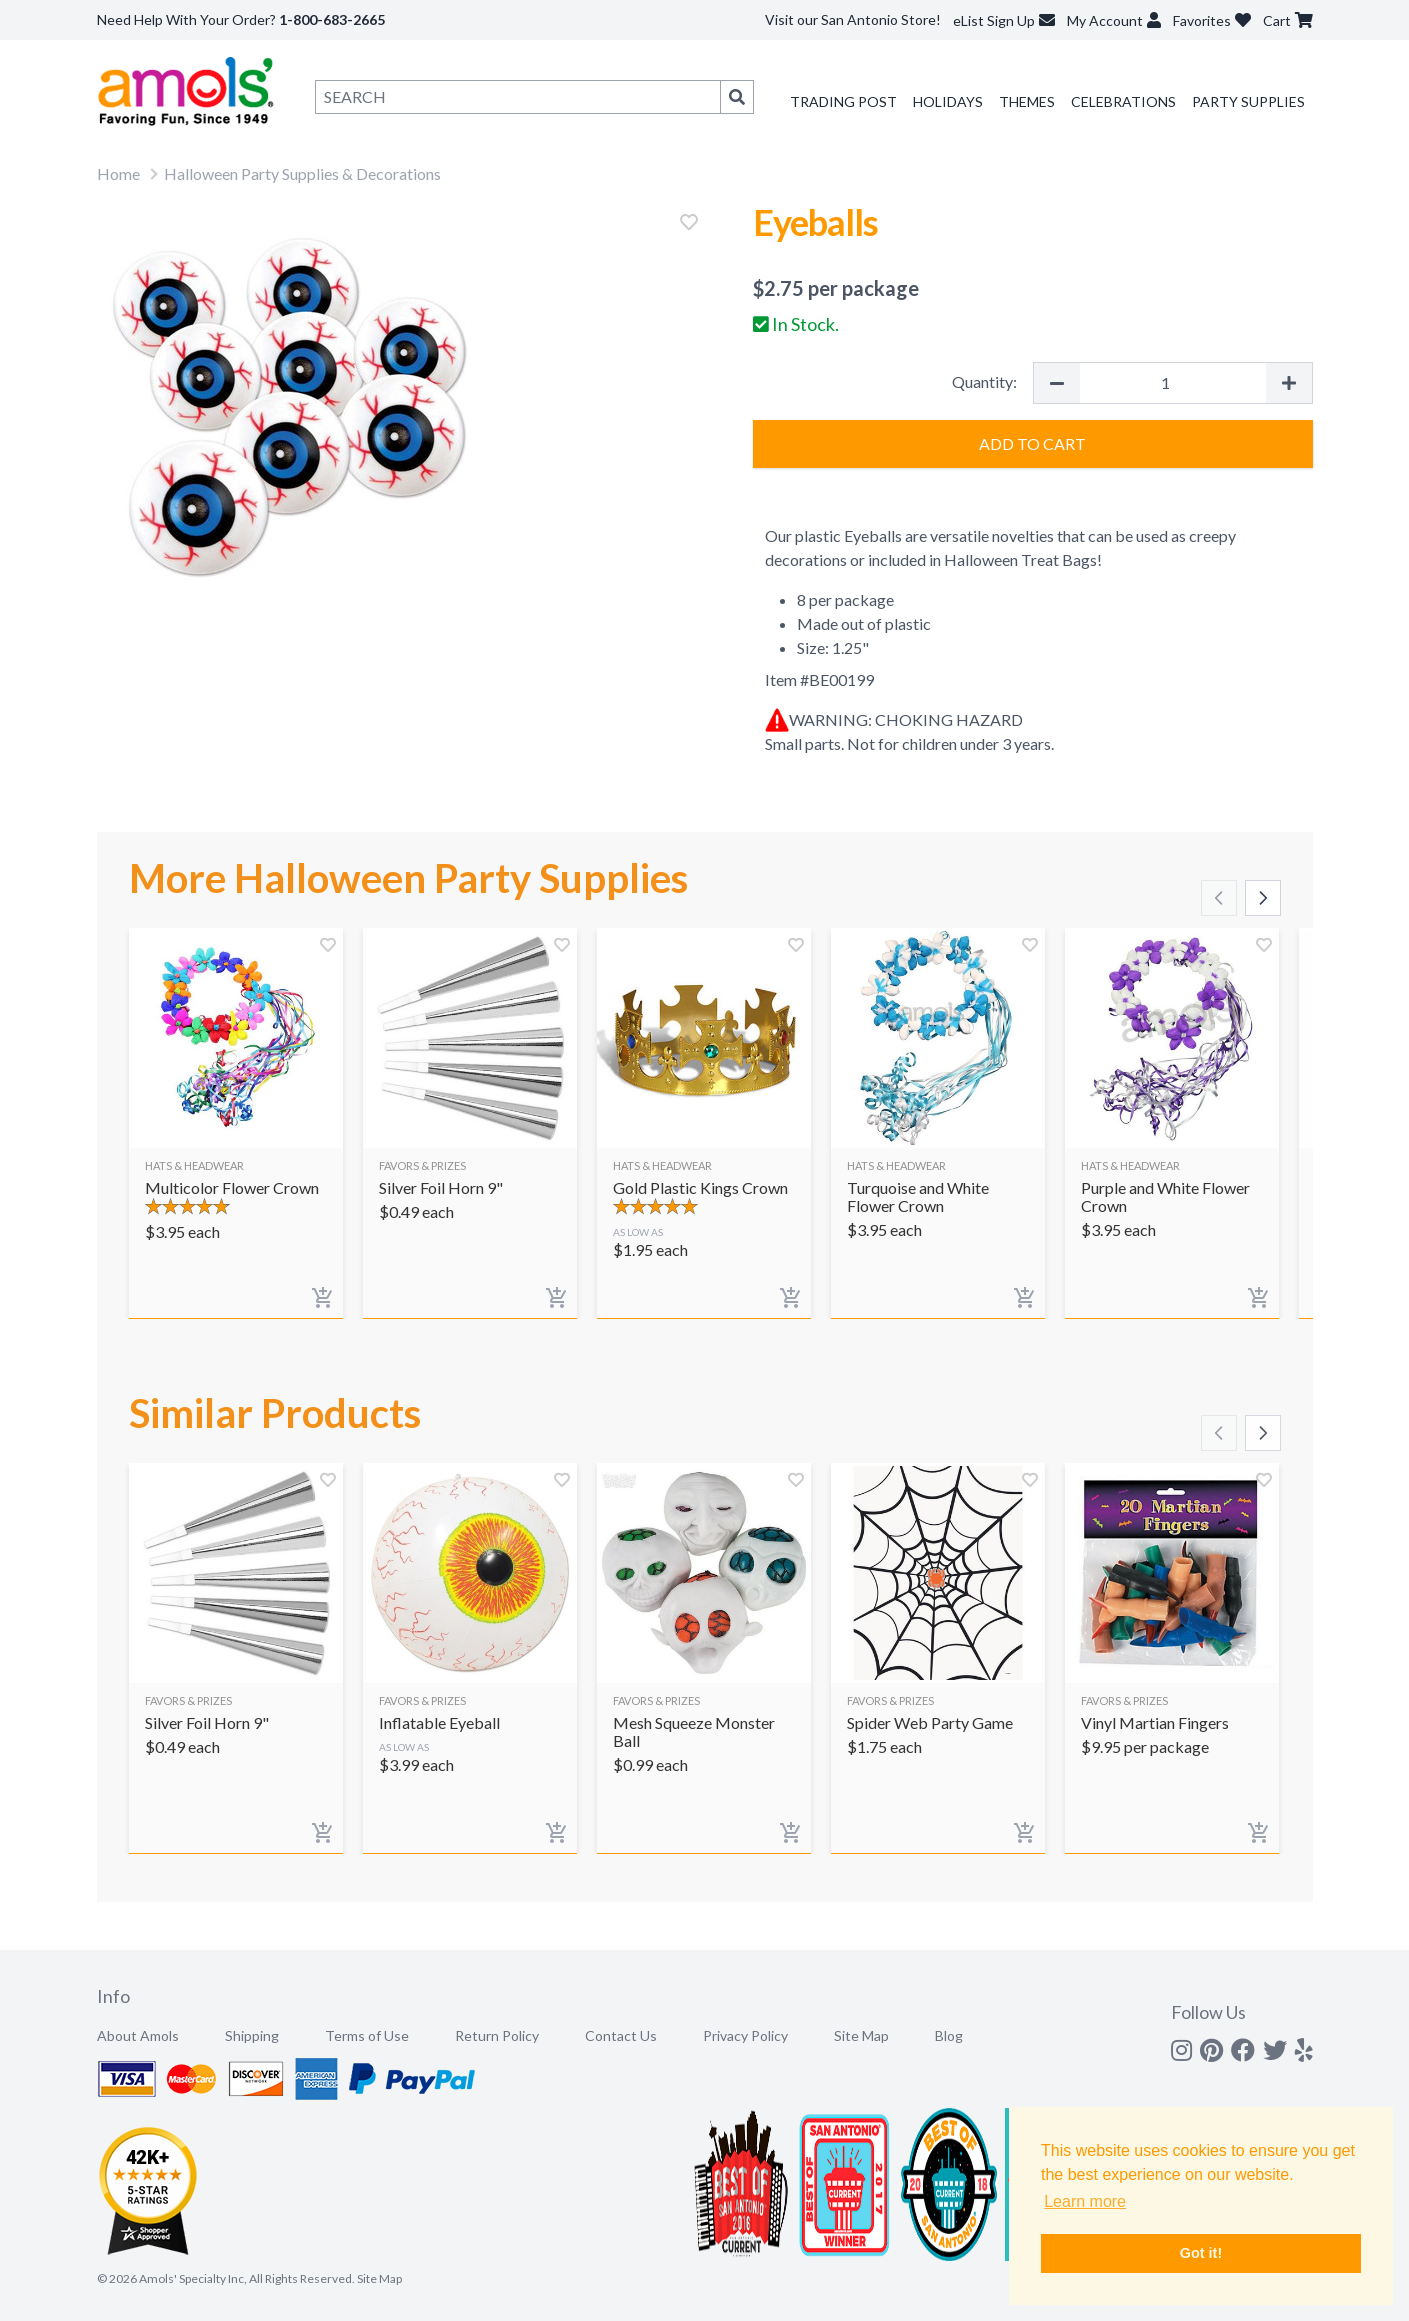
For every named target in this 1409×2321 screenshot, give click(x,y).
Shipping (252, 2035)
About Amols (138, 2035)
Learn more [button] (1085, 2201)
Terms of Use (367, 2035)
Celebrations (1123, 101)
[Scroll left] (1219, 898)
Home (118, 173)
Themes (1027, 101)
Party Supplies (1248, 101)
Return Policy (497, 2035)
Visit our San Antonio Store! (853, 19)
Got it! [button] (1201, 2253)
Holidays (948, 101)
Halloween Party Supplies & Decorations (302, 173)
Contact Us (621, 2035)
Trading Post (843, 101)
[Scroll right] (1263, 898)
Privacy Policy (745, 2035)
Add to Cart (1032, 443)
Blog (949, 2035)
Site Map (861, 2035)
